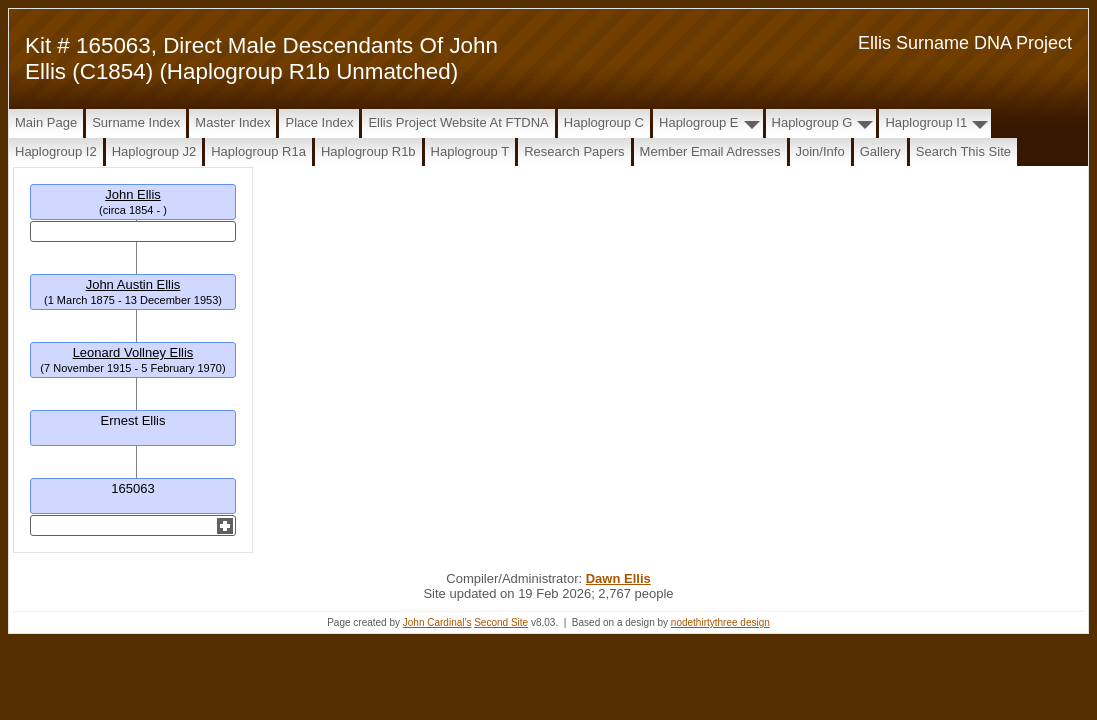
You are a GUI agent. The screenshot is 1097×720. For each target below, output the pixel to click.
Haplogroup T (470, 151)
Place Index (319, 122)
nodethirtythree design (720, 622)
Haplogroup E (699, 122)
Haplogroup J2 (154, 151)
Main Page (46, 122)
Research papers (574, 151)
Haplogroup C (604, 122)
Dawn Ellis (618, 578)
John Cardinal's (437, 622)
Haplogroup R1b (368, 151)
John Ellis (133, 194)
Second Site (501, 622)
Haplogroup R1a (258, 151)
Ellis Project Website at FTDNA (458, 122)
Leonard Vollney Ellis (133, 352)
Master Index (232, 122)
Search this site (963, 151)
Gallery (880, 151)
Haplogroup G (812, 122)
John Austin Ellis (133, 284)
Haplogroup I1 (926, 122)
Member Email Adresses (710, 151)
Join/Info (820, 151)
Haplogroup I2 (56, 151)
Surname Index (136, 122)
